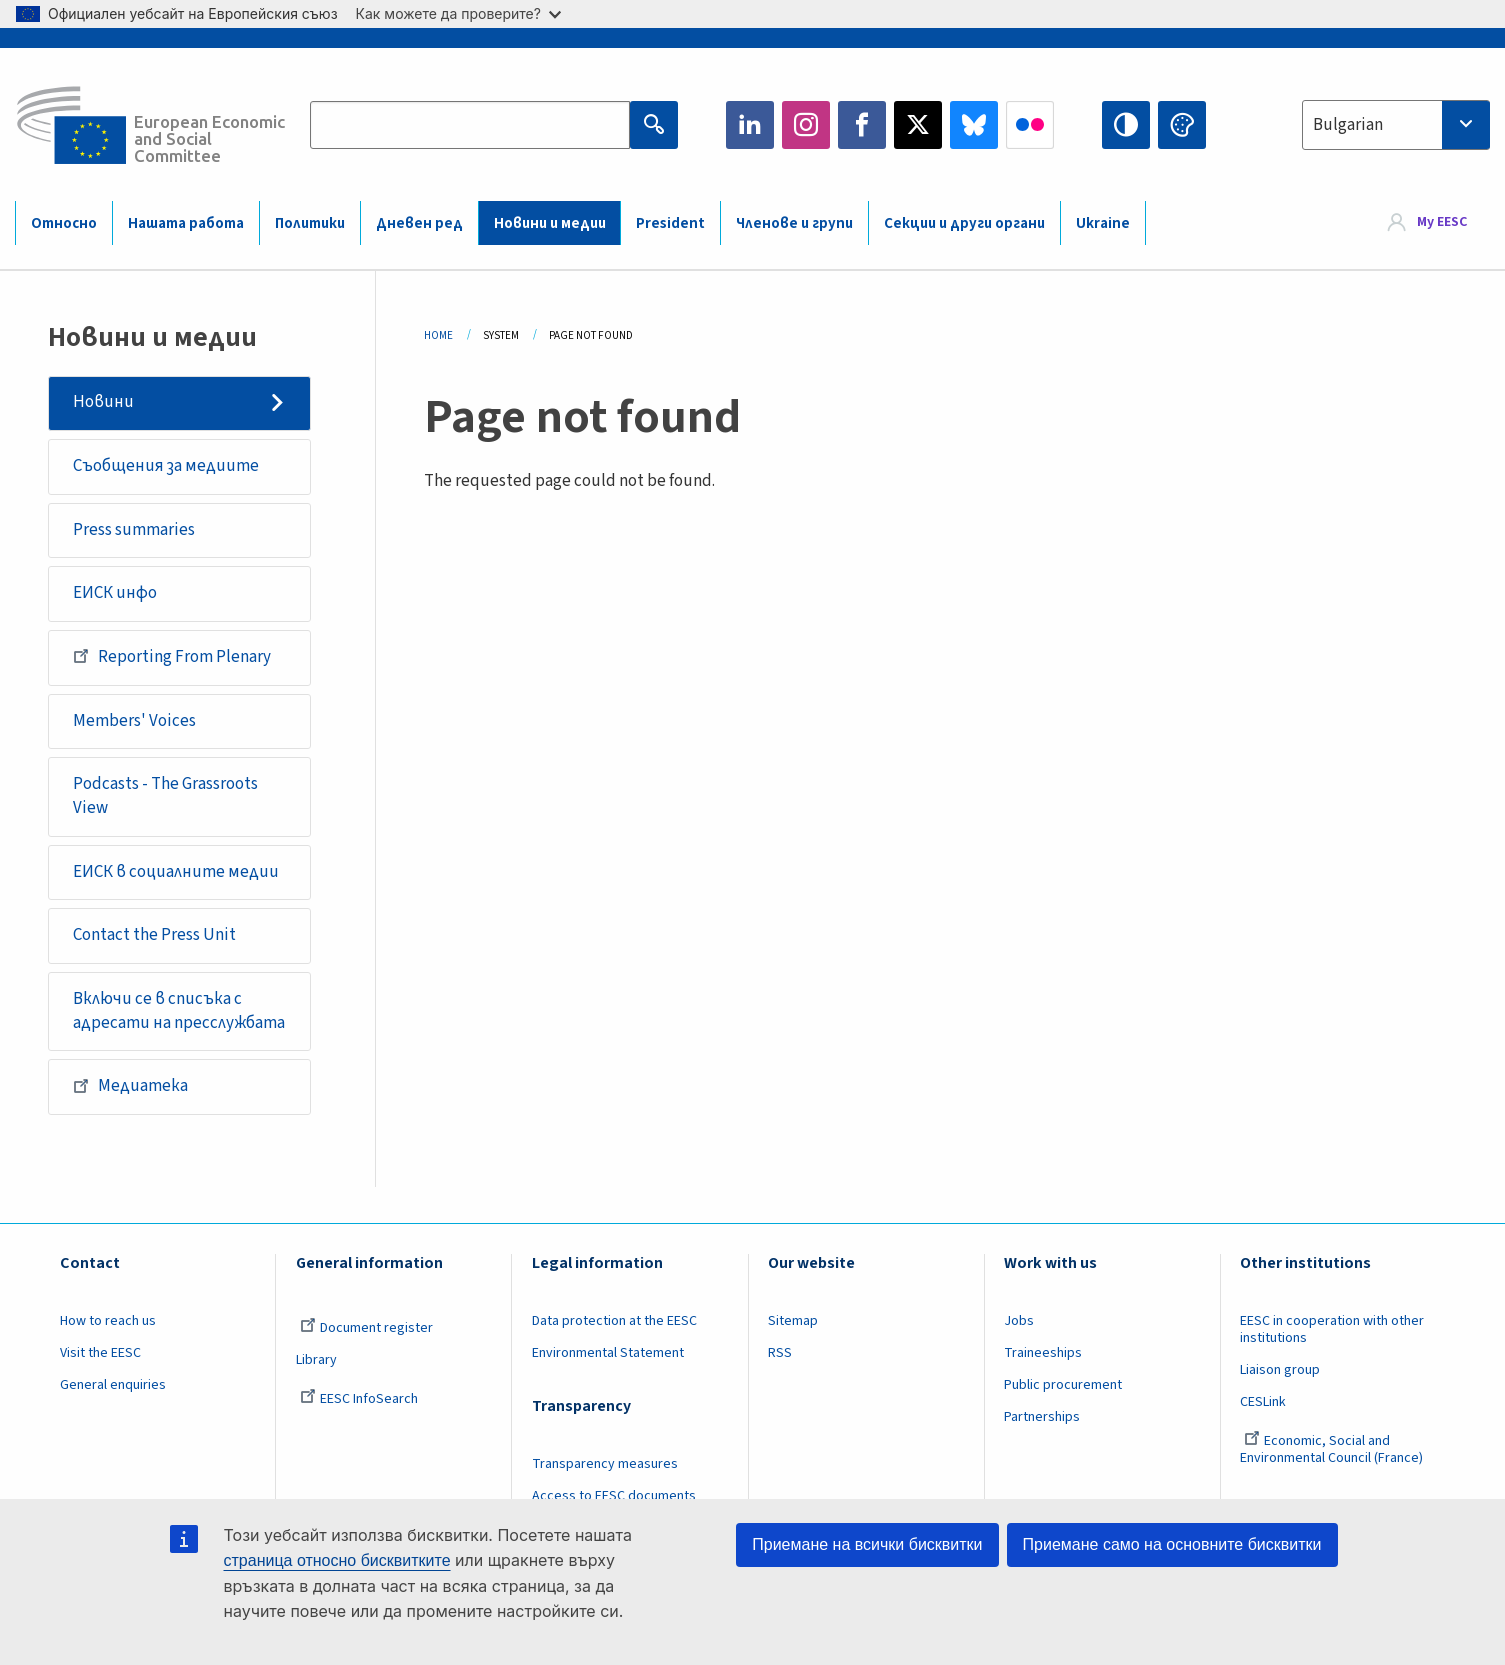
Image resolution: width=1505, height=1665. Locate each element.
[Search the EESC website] (470, 125)
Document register (366, 1328)
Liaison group (1280, 1370)
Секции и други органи (964, 223)
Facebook (862, 125)
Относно (64, 223)
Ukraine (1103, 223)
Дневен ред (419, 223)
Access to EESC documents (614, 1496)
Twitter (918, 125)
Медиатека (130, 1086)
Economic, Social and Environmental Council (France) (1333, 1449)
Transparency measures (605, 1464)
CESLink (1263, 1402)
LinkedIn (750, 125)
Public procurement (1063, 1385)
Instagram (806, 125)
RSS (780, 1353)
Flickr (1030, 125)
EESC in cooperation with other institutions (1332, 1329)
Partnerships (1042, 1417)
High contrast (1126, 125)
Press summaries (134, 530)
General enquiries (113, 1385)
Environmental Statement (608, 1353)
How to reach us (108, 1321)
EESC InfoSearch (359, 1399)
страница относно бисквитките (337, 1560)
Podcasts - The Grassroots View (165, 796)
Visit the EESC (100, 1353)
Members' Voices (134, 721)
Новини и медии (550, 223)
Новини (103, 402)
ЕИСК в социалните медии (176, 872)
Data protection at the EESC (614, 1321)
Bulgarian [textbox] (1348, 125)
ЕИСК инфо (115, 593)
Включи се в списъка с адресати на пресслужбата (179, 1011)
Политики (310, 223)
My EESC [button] (1442, 222)
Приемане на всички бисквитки (867, 1544)
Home (438, 335)
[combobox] (1396, 125)
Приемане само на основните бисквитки (1172, 1544)
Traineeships (1043, 1353)
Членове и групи (794, 223)
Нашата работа (186, 223)
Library (316, 1360)
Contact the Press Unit (154, 935)
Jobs (1019, 1321)
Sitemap (793, 1321)
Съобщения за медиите (166, 466)
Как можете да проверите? (458, 13)
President (670, 223)
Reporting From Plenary (172, 656)
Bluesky (974, 125)
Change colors (1182, 125)
